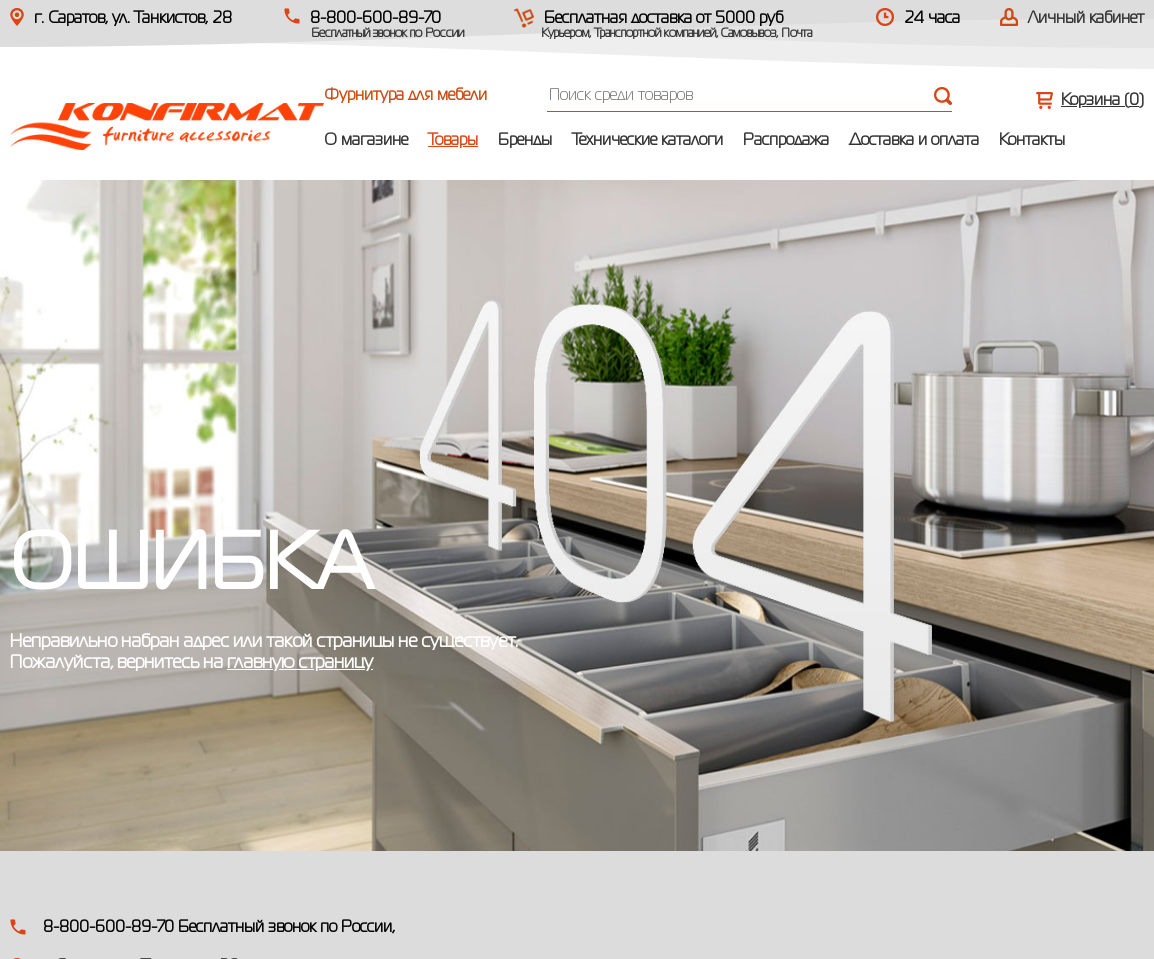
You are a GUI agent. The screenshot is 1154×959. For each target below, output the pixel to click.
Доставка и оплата (914, 141)
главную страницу (300, 663)
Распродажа (786, 141)
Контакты (1032, 141)
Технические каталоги (647, 141)
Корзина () (1102, 101)
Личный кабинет (1086, 19)
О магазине (366, 141)
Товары (453, 141)
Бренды (525, 141)
